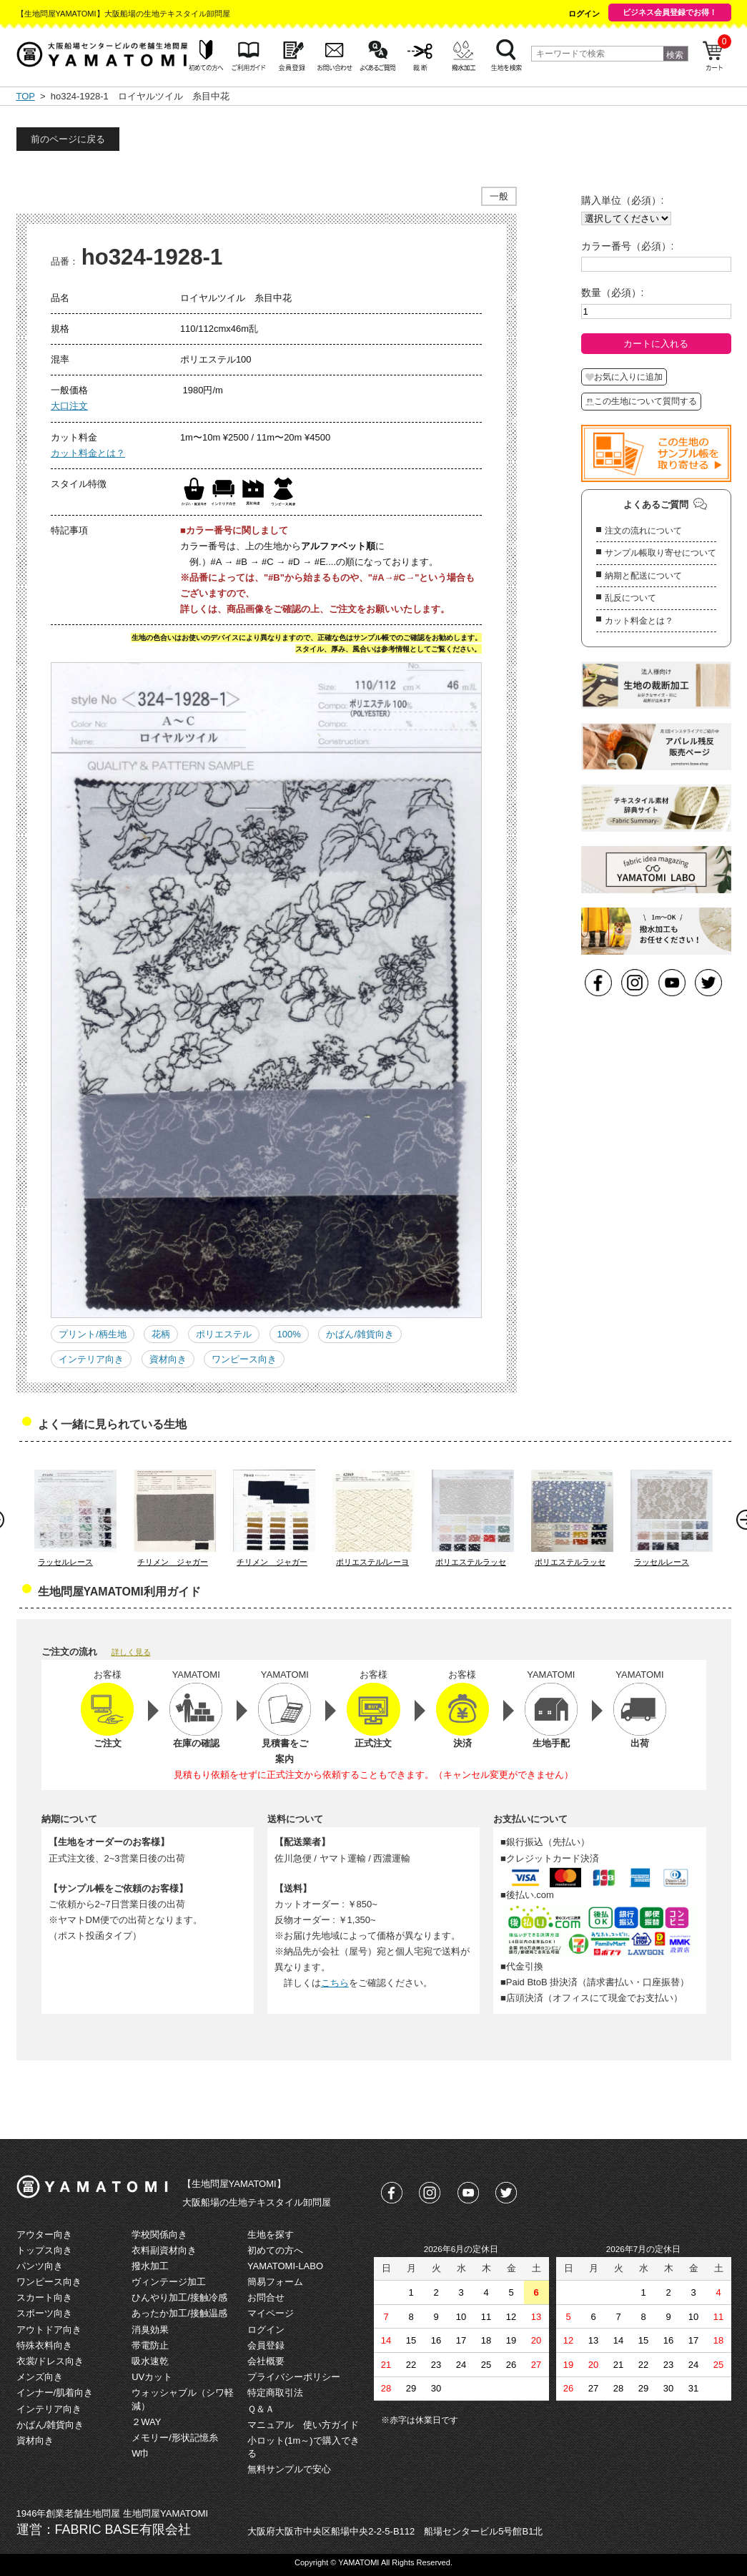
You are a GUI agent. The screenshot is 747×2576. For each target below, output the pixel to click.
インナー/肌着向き (55, 2392)
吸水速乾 (150, 2361)
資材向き (168, 1359)
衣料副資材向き (164, 2250)
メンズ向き (39, 2376)
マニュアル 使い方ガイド (303, 2424)
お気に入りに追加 (624, 377)
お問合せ (266, 2297)
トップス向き (44, 2250)
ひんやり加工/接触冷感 (179, 2297)
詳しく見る (131, 1652)
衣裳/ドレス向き (50, 2361)
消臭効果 (150, 2329)
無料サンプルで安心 (289, 2469)
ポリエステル (224, 1334)
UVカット (152, 2376)
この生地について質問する (641, 401)
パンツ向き (39, 2266)
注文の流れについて (643, 531)
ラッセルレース (65, 1562)
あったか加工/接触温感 (179, 2313)
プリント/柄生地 (93, 1334)
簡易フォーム (275, 2281)
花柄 (161, 1334)
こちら (335, 1982)
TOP (25, 96)
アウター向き (44, 2234)
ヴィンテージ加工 (169, 2281)
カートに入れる (655, 343)
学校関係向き (159, 2234)
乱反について (630, 598)
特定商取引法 (275, 2392)
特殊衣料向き (44, 2345)
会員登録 (266, 2345)
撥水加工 (150, 2266)
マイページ (270, 2313)
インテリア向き (91, 1359)
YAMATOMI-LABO (285, 2266)
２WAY (146, 2422)
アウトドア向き (48, 2329)
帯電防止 (150, 2345)
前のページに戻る (68, 139)
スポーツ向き (44, 2313)
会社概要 (266, 2361)
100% (289, 1334)
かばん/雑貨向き (360, 1334)
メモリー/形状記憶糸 (175, 2437)
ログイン (584, 13)
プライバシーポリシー (293, 2376)
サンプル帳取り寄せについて (660, 553)
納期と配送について (643, 576)
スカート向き (44, 2297)
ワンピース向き (244, 1359)
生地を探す (270, 2234)
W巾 (140, 2453)
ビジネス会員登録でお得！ (670, 12)
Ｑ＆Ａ (260, 2409)
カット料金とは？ (88, 453)
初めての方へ (275, 2250)
